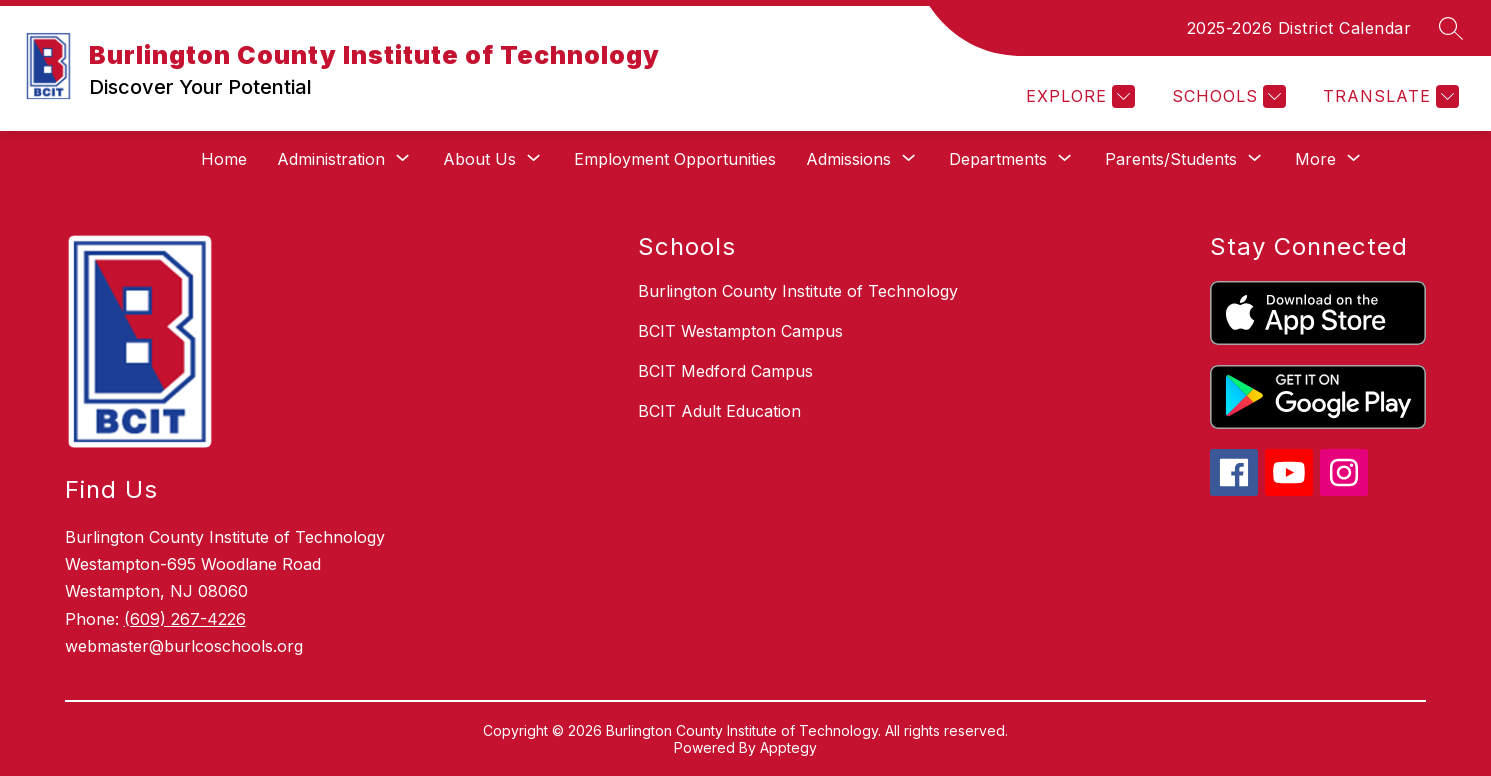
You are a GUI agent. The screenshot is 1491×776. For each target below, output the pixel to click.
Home (224, 159)
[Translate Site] (1388, 96)
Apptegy (788, 747)
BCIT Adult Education (719, 411)
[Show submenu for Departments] (998, 159)
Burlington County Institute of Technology (798, 291)
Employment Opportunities (675, 159)
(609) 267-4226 (185, 619)
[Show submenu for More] (1315, 159)
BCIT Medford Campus (725, 371)
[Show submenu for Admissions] (848, 159)
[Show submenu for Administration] (331, 159)
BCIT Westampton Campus (740, 331)
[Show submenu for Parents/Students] (1171, 159)
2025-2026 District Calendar (1299, 28)
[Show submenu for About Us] (479, 159)
